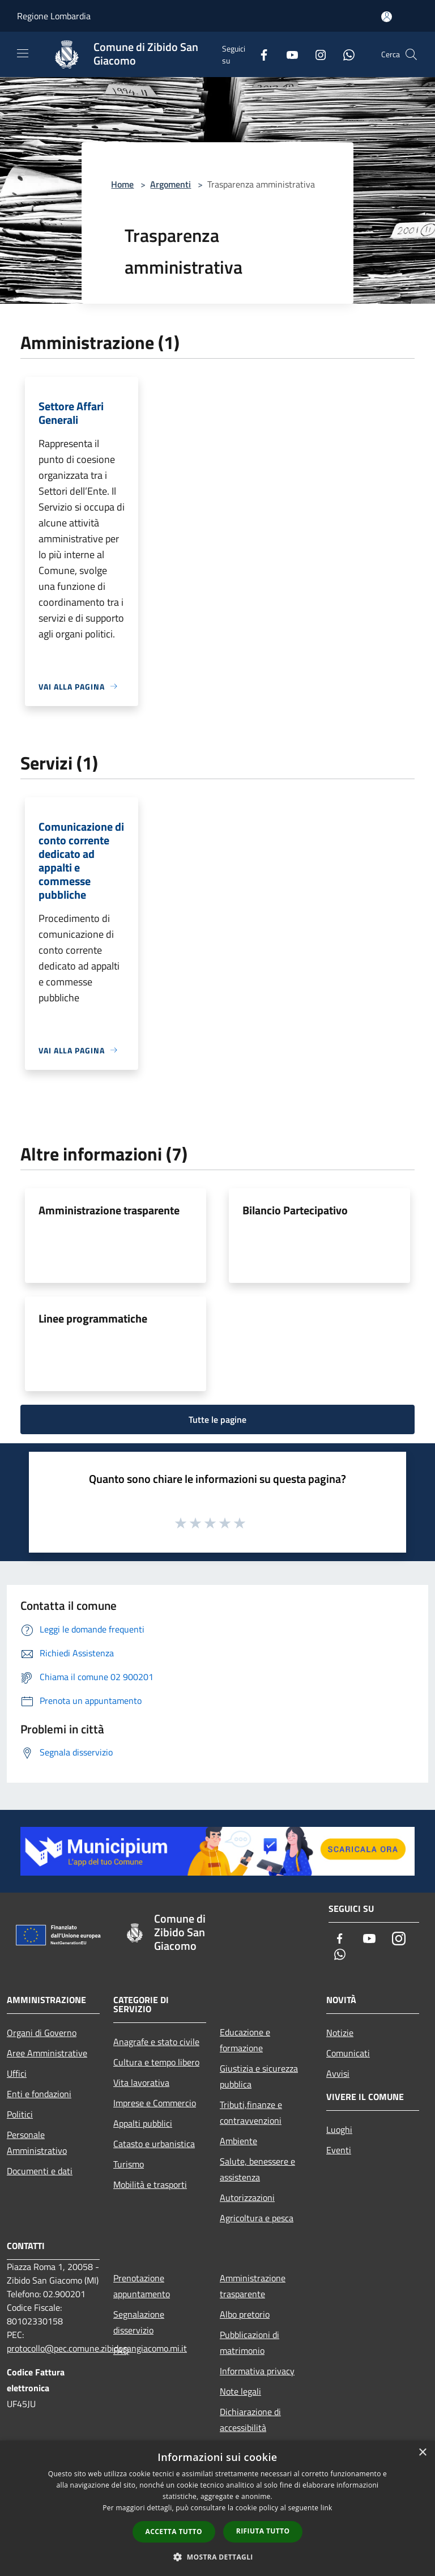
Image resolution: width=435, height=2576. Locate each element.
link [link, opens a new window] (326, 2508)
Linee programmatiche (93, 1318)
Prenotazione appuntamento (141, 2286)
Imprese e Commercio (154, 2103)
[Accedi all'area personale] (386, 16)
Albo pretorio (245, 2314)
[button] (217, 2556)
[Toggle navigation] (22, 53)
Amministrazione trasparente (109, 1210)
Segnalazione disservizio (138, 2322)
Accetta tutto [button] (174, 2531)
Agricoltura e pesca (256, 2218)
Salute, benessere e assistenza (257, 2169)
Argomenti (170, 184)
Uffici (17, 2073)
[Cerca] (411, 54)
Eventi (338, 2150)
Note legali (240, 2391)
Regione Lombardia (54, 16)
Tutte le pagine (217, 1419)
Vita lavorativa (141, 2082)
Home (122, 184)
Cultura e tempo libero (156, 2062)
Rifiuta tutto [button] (263, 2531)
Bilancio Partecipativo (295, 1210)
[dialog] (217, 2508)
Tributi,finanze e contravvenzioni (251, 2112)
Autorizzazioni (247, 2197)
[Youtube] (287, 54)
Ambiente (238, 2141)
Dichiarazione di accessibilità (250, 2419)
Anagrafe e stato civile (156, 2041)
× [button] (422, 2453)
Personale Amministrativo (37, 2142)
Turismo (128, 2164)
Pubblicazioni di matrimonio (249, 2342)
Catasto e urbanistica (154, 2143)
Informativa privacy (257, 2371)
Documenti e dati (39, 2171)
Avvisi (337, 2073)
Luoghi (339, 2129)
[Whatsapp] (344, 54)
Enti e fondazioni (39, 2094)
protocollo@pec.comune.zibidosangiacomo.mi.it (97, 2348)
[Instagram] (316, 54)
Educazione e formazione (245, 2040)
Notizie (339, 2032)
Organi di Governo (41, 2032)
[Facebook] (259, 54)
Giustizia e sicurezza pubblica (259, 2076)
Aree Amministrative (47, 2053)
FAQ (121, 2350)
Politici (20, 2114)
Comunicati (348, 2053)
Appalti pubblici (142, 2123)
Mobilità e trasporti (150, 2184)
